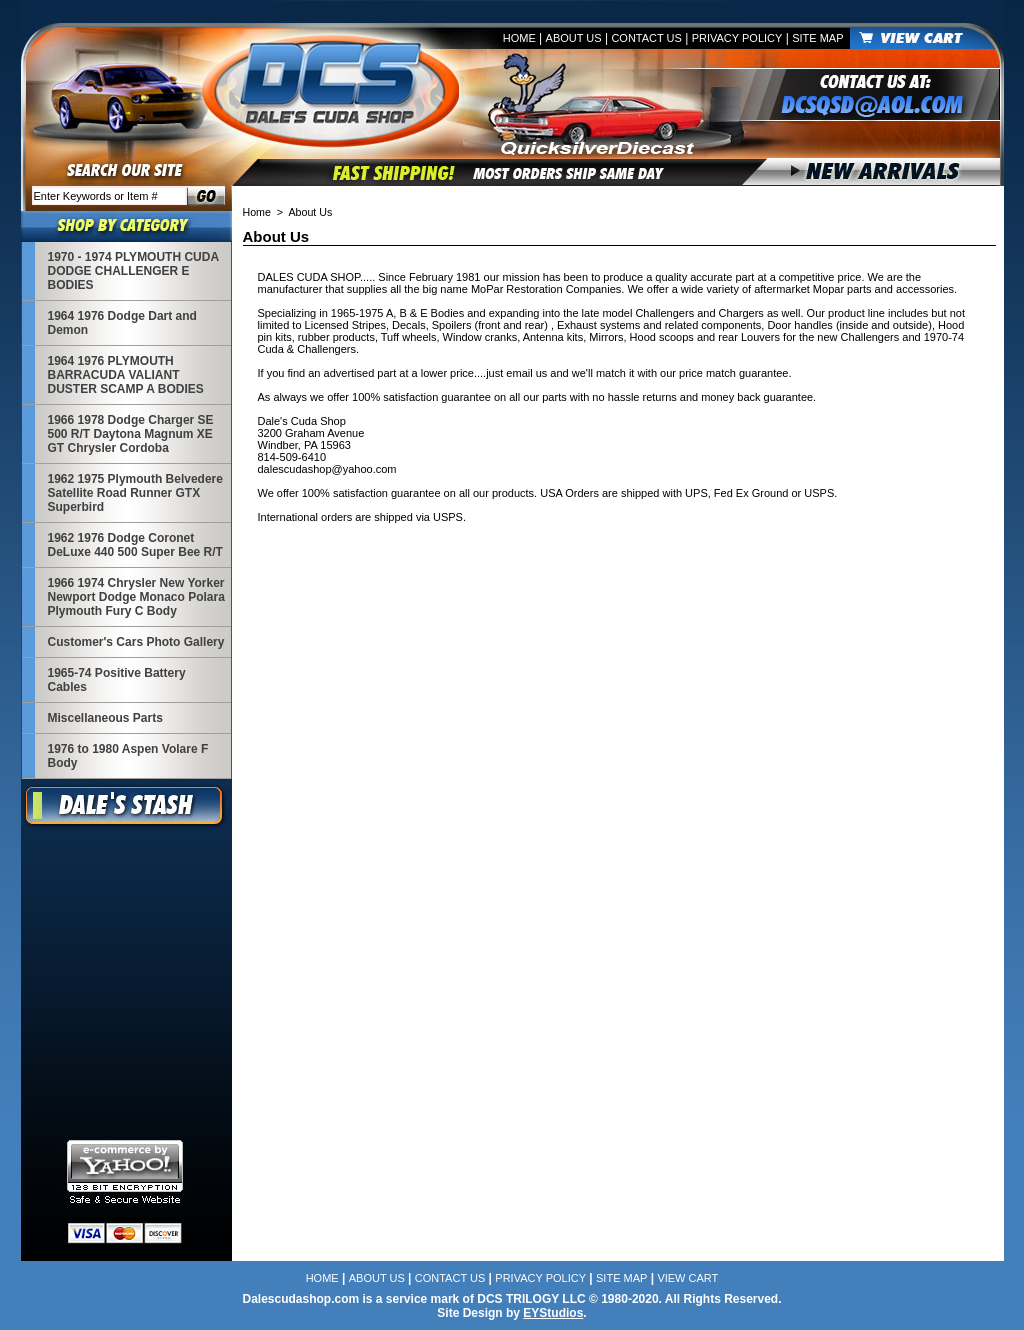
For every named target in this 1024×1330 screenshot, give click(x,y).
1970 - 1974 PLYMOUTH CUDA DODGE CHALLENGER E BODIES (133, 271)
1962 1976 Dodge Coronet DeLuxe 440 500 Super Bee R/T (135, 545)
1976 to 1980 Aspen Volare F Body (128, 756)
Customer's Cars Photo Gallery (136, 642)
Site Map (817, 38)
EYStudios (553, 1313)
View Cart (687, 1278)
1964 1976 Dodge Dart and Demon (122, 323)
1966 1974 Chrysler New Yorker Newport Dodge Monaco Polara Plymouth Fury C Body (136, 597)
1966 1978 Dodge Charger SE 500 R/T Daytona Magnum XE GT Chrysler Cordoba (131, 434)
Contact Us (646, 38)
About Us (574, 38)
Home (519, 38)
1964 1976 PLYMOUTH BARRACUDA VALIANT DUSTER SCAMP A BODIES (126, 375)
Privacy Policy (737, 38)
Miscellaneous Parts (105, 718)
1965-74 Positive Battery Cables (117, 680)
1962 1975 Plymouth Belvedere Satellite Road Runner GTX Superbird (135, 493)
